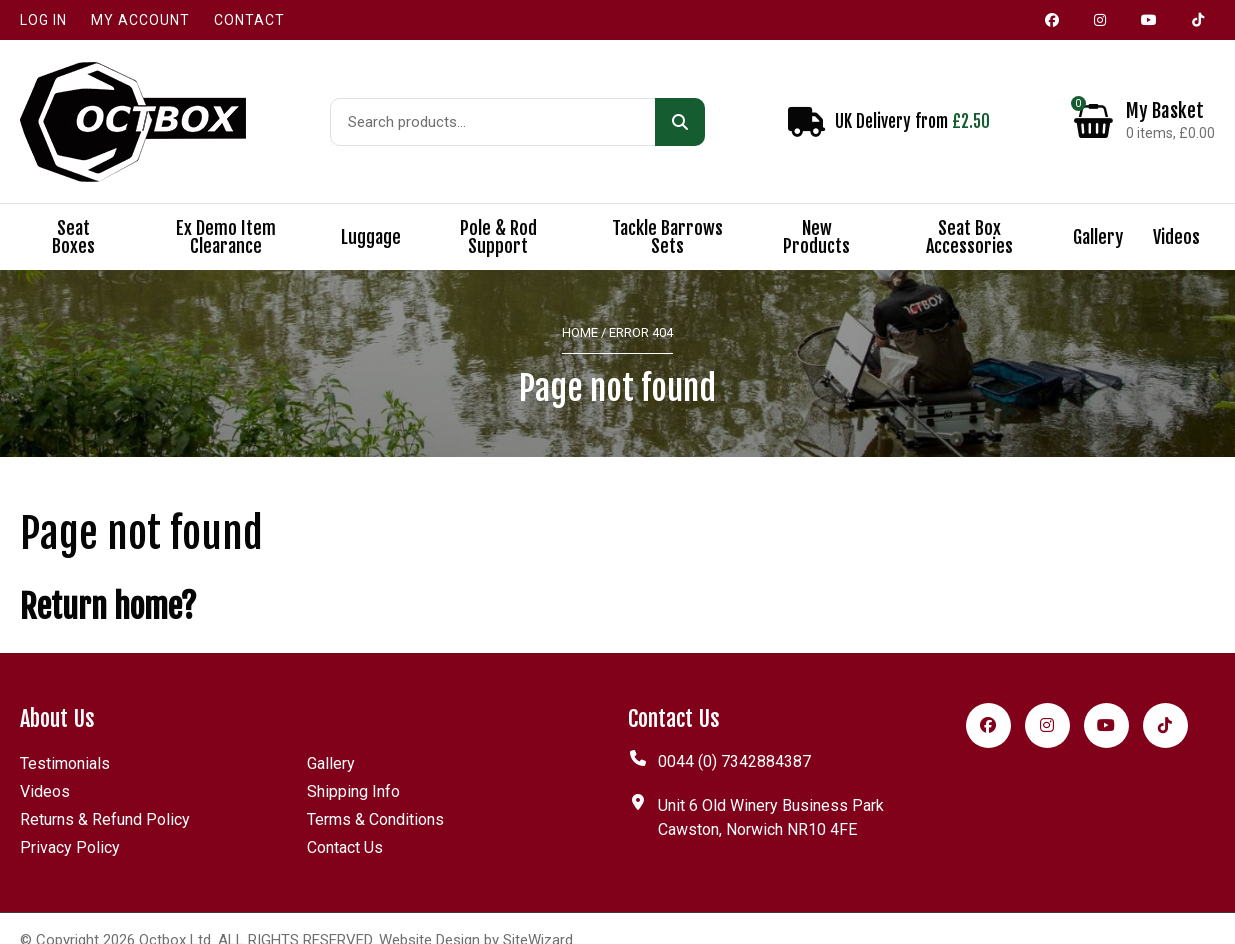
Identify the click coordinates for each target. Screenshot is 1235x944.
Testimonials (65, 739)
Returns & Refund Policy (105, 795)
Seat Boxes (73, 214)
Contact (249, 20)
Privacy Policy (70, 823)
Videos (1176, 214)
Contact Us (345, 823)
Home (580, 309)
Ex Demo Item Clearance (226, 214)
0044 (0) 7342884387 (734, 737)
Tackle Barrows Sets (667, 214)
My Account (140, 20)
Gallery (1098, 214)
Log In (43, 20)
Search (680, 110)
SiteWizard (538, 916)
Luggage (371, 214)
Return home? (108, 583)
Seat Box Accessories (969, 214)
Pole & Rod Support (498, 214)
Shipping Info (353, 767)
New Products (816, 214)
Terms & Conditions (375, 795)
